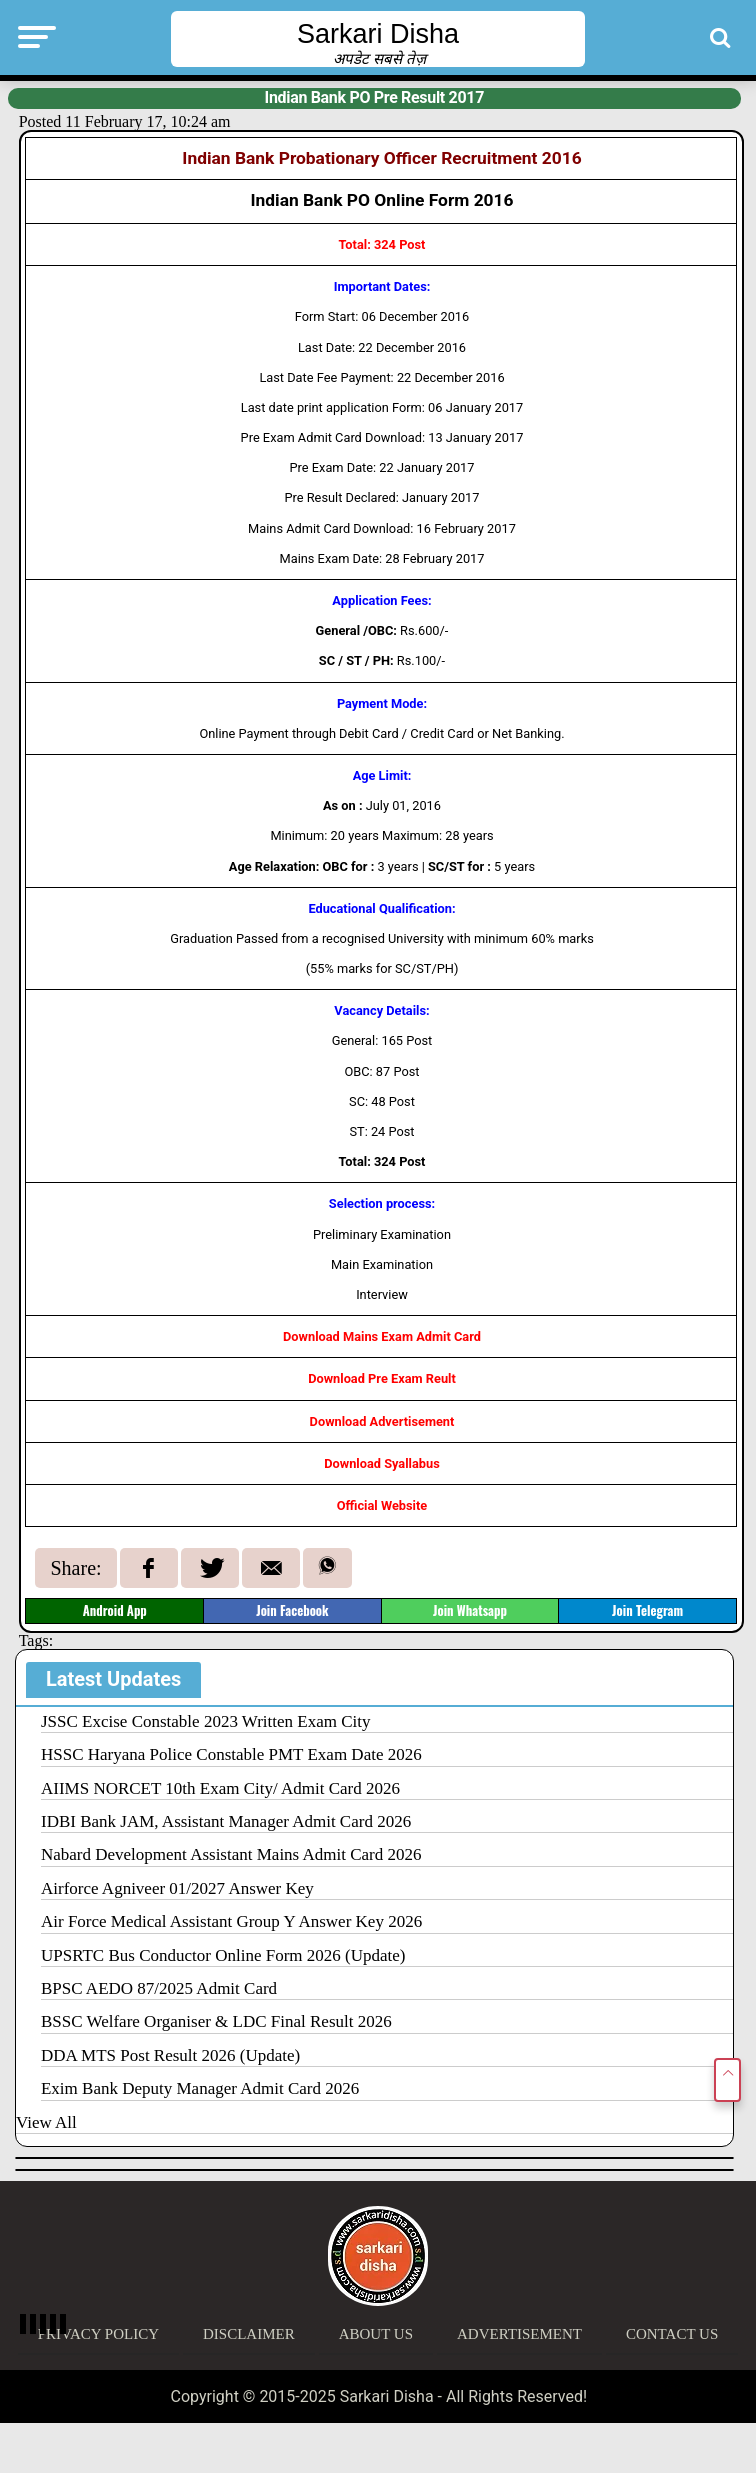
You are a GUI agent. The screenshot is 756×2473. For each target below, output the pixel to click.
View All (46, 2122)
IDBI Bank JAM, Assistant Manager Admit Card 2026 (226, 1821)
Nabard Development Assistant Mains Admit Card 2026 (231, 1854)
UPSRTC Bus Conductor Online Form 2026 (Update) (223, 1955)
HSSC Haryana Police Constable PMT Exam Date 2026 (231, 1754)
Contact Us (672, 2334)
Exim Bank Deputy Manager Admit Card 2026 (200, 2088)
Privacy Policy (98, 2334)
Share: (75, 1568)
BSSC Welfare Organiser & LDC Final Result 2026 (216, 2021)
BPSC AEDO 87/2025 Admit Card (159, 1988)
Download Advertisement (382, 1421)
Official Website (382, 1505)
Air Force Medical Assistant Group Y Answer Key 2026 (231, 1921)
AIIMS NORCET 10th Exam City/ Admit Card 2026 (220, 1788)
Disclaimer (249, 2334)
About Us (376, 2334)
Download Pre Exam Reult (382, 1378)
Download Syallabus (382, 1463)
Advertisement (519, 2334)
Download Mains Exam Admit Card (382, 1336)
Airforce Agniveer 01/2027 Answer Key (177, 1888)
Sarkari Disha (378, 34)
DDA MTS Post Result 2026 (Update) (170, 2055)
